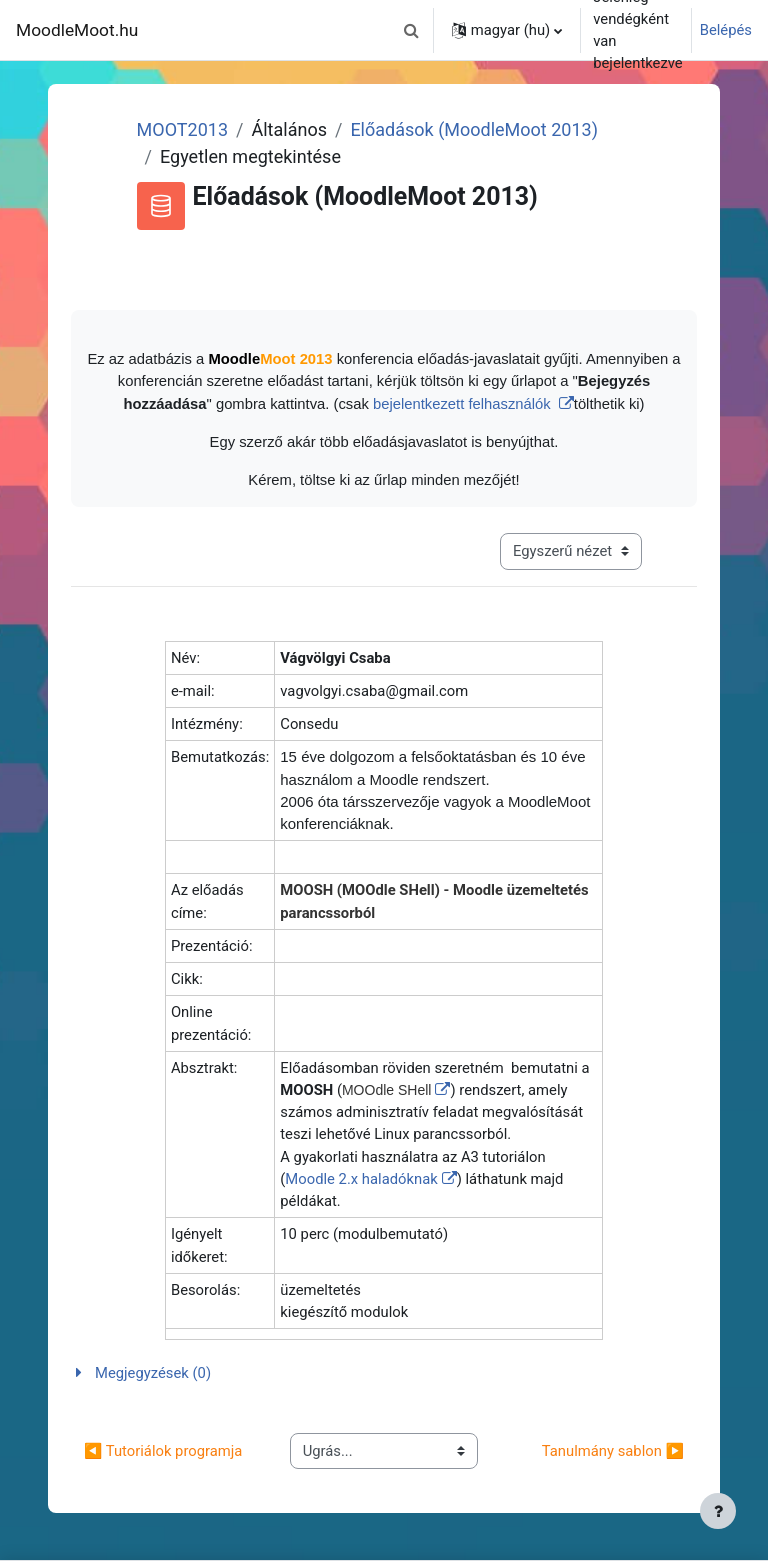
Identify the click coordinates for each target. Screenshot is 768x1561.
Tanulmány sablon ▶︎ (613, 1451)
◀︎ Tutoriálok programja (163, 1451)
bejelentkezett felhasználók (464, 404)
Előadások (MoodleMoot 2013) (474, 129)
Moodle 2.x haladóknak (361, 1179)
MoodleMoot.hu (77, 30)
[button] (412, 30)
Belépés (726, 30)
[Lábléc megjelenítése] (718, 1511)
